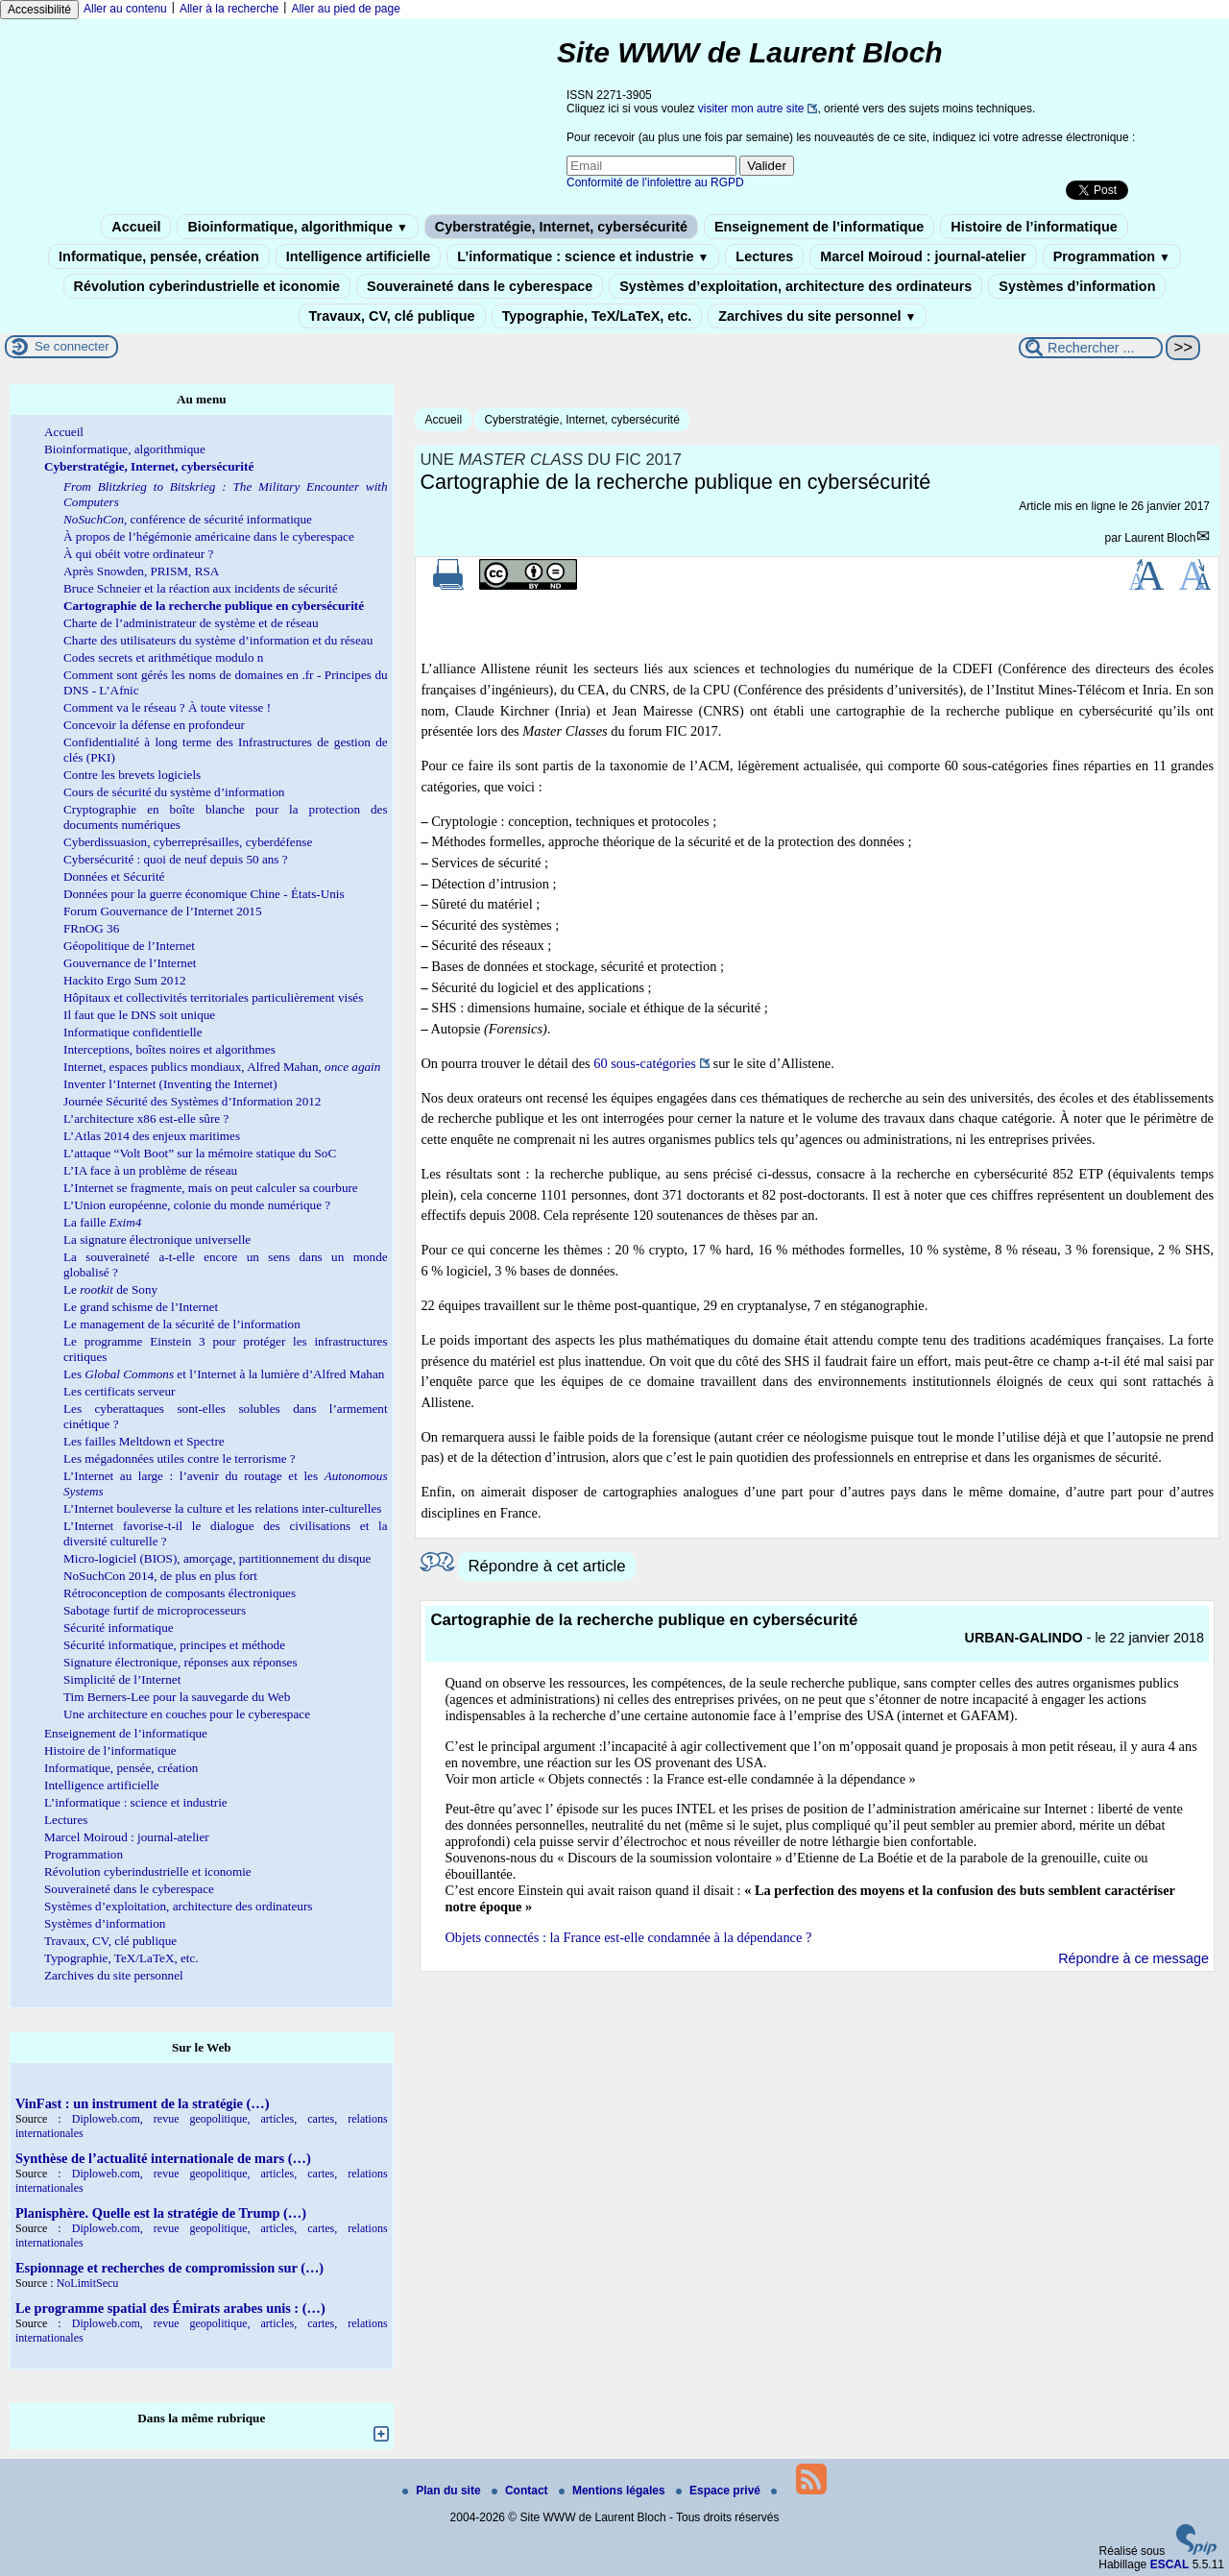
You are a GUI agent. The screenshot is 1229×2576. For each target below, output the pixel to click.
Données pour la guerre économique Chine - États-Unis (204, 894)
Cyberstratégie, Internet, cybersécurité (561, 226)
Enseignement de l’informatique (819, 226)
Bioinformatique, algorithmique (297, 226)
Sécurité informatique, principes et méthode (174, 1645)
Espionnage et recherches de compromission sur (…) (169, 2267)
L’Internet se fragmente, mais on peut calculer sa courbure (210, 1187)
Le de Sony (110, 1289)
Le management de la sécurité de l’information (182, 1324)
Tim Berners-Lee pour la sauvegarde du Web (176, 1696)
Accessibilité (39, 9)
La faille (102, 1222)
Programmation (1111, 256)
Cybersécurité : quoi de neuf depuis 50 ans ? (175, 859)
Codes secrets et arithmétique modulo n (163, 657)
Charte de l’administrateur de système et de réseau (190, 623)
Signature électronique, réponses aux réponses (180, 1662)
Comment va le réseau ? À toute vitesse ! (167, 707)
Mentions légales (613, 2490)
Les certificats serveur (119, 1391)
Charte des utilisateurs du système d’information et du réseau (218, 640)
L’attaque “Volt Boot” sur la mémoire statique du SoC (199, 1153)
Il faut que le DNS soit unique (139, 1015)
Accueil (135, 226)
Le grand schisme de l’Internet (140, 1307)
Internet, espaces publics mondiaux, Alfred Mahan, (221, 1066)
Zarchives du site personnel (817, 316)
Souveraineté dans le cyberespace (479, 286)
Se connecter (72, 346)
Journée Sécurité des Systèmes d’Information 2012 (192, 1101)
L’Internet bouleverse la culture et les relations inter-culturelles (222, 1508)
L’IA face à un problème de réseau (150, 1170)
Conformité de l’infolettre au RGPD (655, 182)
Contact (521, 2490)
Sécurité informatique (118, 1627)
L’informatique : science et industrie (583, 256)
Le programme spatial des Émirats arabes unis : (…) (170, 2308)
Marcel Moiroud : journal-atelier (922, 256)
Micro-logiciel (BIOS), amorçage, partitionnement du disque (217, 1558)
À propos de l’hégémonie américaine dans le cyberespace (208, 536)
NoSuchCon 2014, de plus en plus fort (160, 1575)
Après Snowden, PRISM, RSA (141, 571)
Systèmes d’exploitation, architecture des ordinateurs (795, 286)
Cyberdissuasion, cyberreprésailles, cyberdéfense (187, 842)
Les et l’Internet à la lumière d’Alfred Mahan (223, 1374)
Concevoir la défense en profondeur (154, 724)
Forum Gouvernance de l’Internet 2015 (162, 911)
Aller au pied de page (345, 8)
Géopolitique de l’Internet (129, 945)
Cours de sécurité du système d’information (173, 792)
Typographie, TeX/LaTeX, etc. (597, 316)
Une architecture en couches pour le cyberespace (186, 1714)
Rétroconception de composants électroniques (179, 1593)
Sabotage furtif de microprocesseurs (154, 1610)
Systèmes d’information (1077, 286)
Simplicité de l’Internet (122, 1679)
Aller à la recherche (229, 8)
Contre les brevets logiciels (132, 774)
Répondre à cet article (546, 1566)
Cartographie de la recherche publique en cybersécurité (213, 605)
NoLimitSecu (88, 2283)
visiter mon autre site (751, 108)
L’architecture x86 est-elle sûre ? (146, 1118)
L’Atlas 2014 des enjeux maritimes (151, 1136)
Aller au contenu (125, 8)
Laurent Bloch (1159, 538)
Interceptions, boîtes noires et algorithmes (169, 1049)
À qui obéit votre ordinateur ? (138, 554)
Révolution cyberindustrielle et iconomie (207, 286)
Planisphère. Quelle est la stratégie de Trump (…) (160, 2213)
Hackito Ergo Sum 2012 (124, 980)
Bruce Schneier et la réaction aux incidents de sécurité (200, 588)
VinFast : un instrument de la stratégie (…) (142, 2103)
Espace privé (719, 2490)
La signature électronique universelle (157, 1239)
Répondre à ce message (1133, 1958)
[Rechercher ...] (1091, 347)
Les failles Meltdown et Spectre (144, 1441)
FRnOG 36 (91, 928)
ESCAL (1170, 2564)
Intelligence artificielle (358, 256)
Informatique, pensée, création (159, 256)
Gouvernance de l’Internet (129, 963)
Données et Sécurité (113, 876)
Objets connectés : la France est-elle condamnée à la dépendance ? (628, 1937)
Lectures (764, 256)
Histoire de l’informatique (1034, 226)
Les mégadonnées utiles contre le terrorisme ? (179, 1458)
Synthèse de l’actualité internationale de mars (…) (163, 2158)
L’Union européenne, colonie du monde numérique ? (196, 1205)
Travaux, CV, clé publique (392, 316)
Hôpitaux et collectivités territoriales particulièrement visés (213, 997)
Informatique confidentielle (133, 1032)
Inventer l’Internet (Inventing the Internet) (170, 1084)
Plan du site (443, 2490)
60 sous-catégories (644, 1063)
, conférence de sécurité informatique (187, 519)
